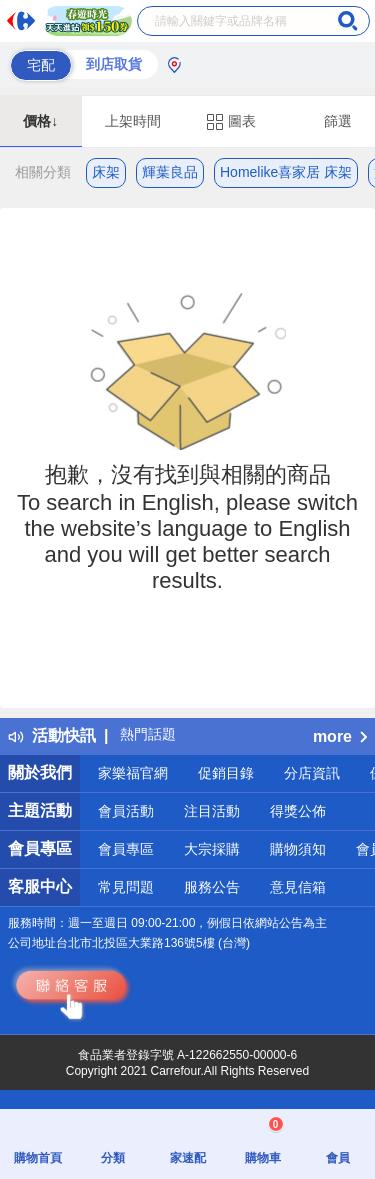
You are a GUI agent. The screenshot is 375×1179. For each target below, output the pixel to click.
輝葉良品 (170, 172)
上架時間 (133, 121)
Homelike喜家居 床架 (286, 172)
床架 (106, 172)
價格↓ (40, 121)
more (340, 736)
